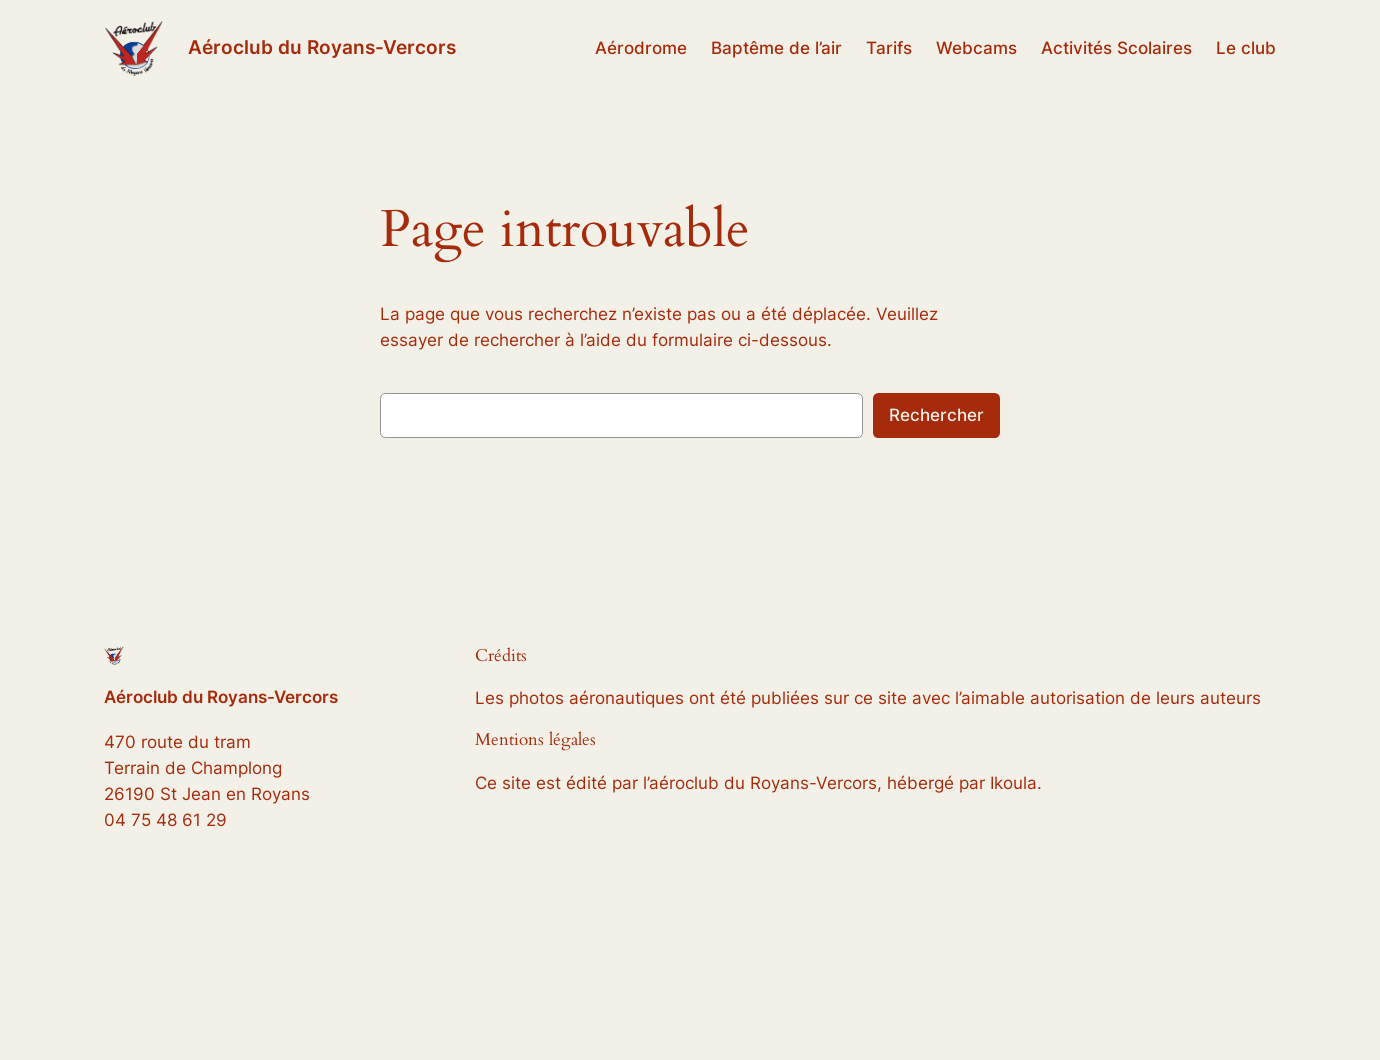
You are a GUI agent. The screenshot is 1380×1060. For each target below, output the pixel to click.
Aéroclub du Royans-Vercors (322, 47)
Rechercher (936, 415)
